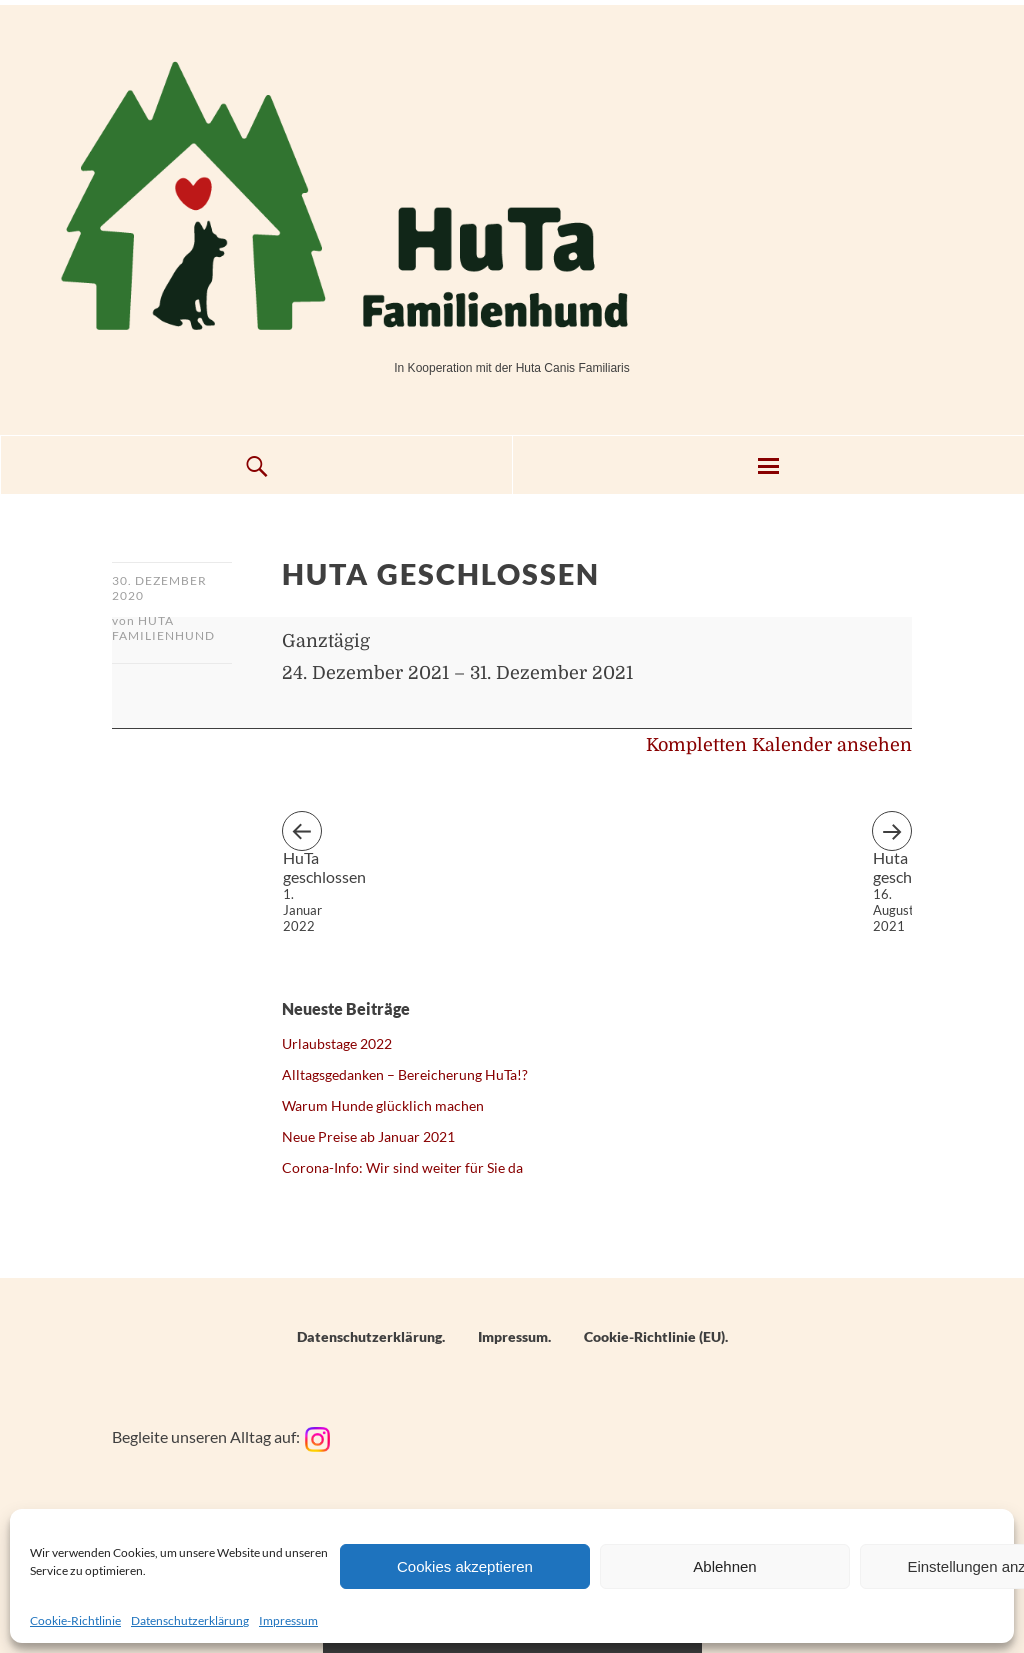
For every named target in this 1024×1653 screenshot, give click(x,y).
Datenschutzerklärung (190, 1620)
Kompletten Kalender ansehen (779, 745)
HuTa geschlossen (302, 849)
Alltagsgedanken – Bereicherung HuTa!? (405, 1074)
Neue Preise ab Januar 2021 (368, 1136)
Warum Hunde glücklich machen (383, 1105)
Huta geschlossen (892, 849)
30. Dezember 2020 (159, 588)
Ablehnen (724, 1566)
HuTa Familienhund (163, 628)
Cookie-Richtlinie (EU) (654, 1336)
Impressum (288, 1620)
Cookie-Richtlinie (75, 1620)
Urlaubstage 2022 (337, 1043)
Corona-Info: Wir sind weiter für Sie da (402, 1167)
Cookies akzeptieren (465, 1566)
